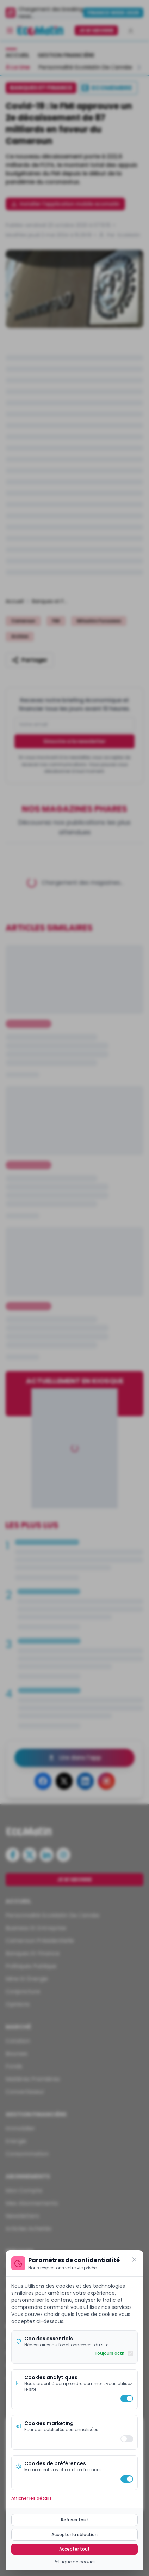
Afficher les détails (31, 2498)
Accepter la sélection (74, 2535)
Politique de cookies (75, 2562)
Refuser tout (74, 2520)
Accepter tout (74, 2549)
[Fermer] (134, 2259)
